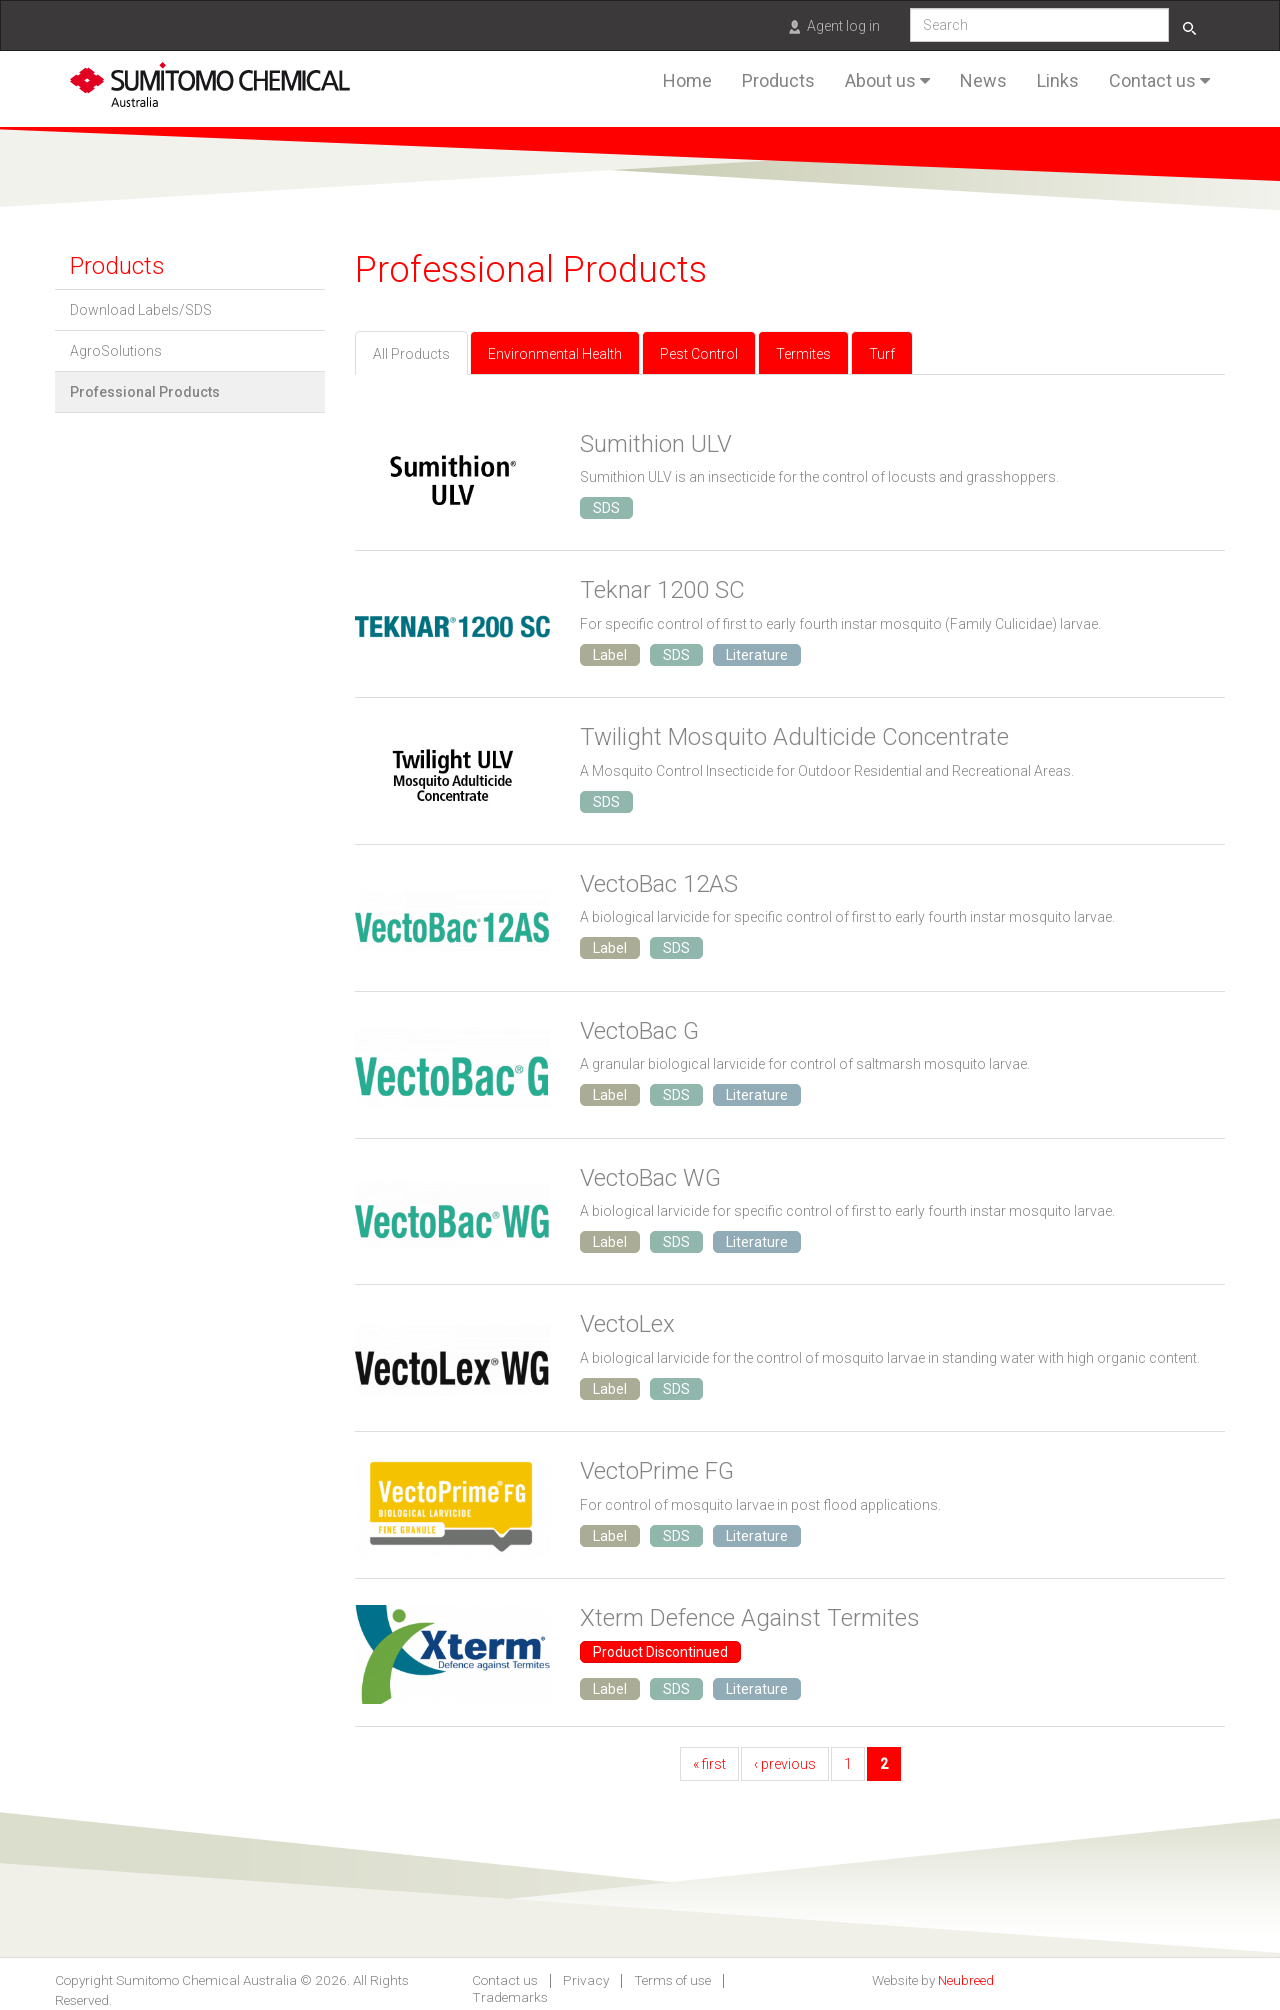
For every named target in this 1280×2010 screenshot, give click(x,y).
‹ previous (785, 1764)
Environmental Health (555, 354)
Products (778, 80)
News (983, 80)
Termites (803, 354)
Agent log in (843, 26)
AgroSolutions (116, 351)
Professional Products (145, 392)
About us (887, 80)
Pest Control (699, 354)
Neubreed (966, 1980)
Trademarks (510, 1998)
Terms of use (672, 1981)
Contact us (1159, 80)
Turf (882, 354)
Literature (757, 655)
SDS (606, 508)
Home (687, 80)
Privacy (586, 1981)
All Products (411, 354)
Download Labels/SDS (141, 310)
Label (610, 655)
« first (709, 1764)
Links (1058, 80)
